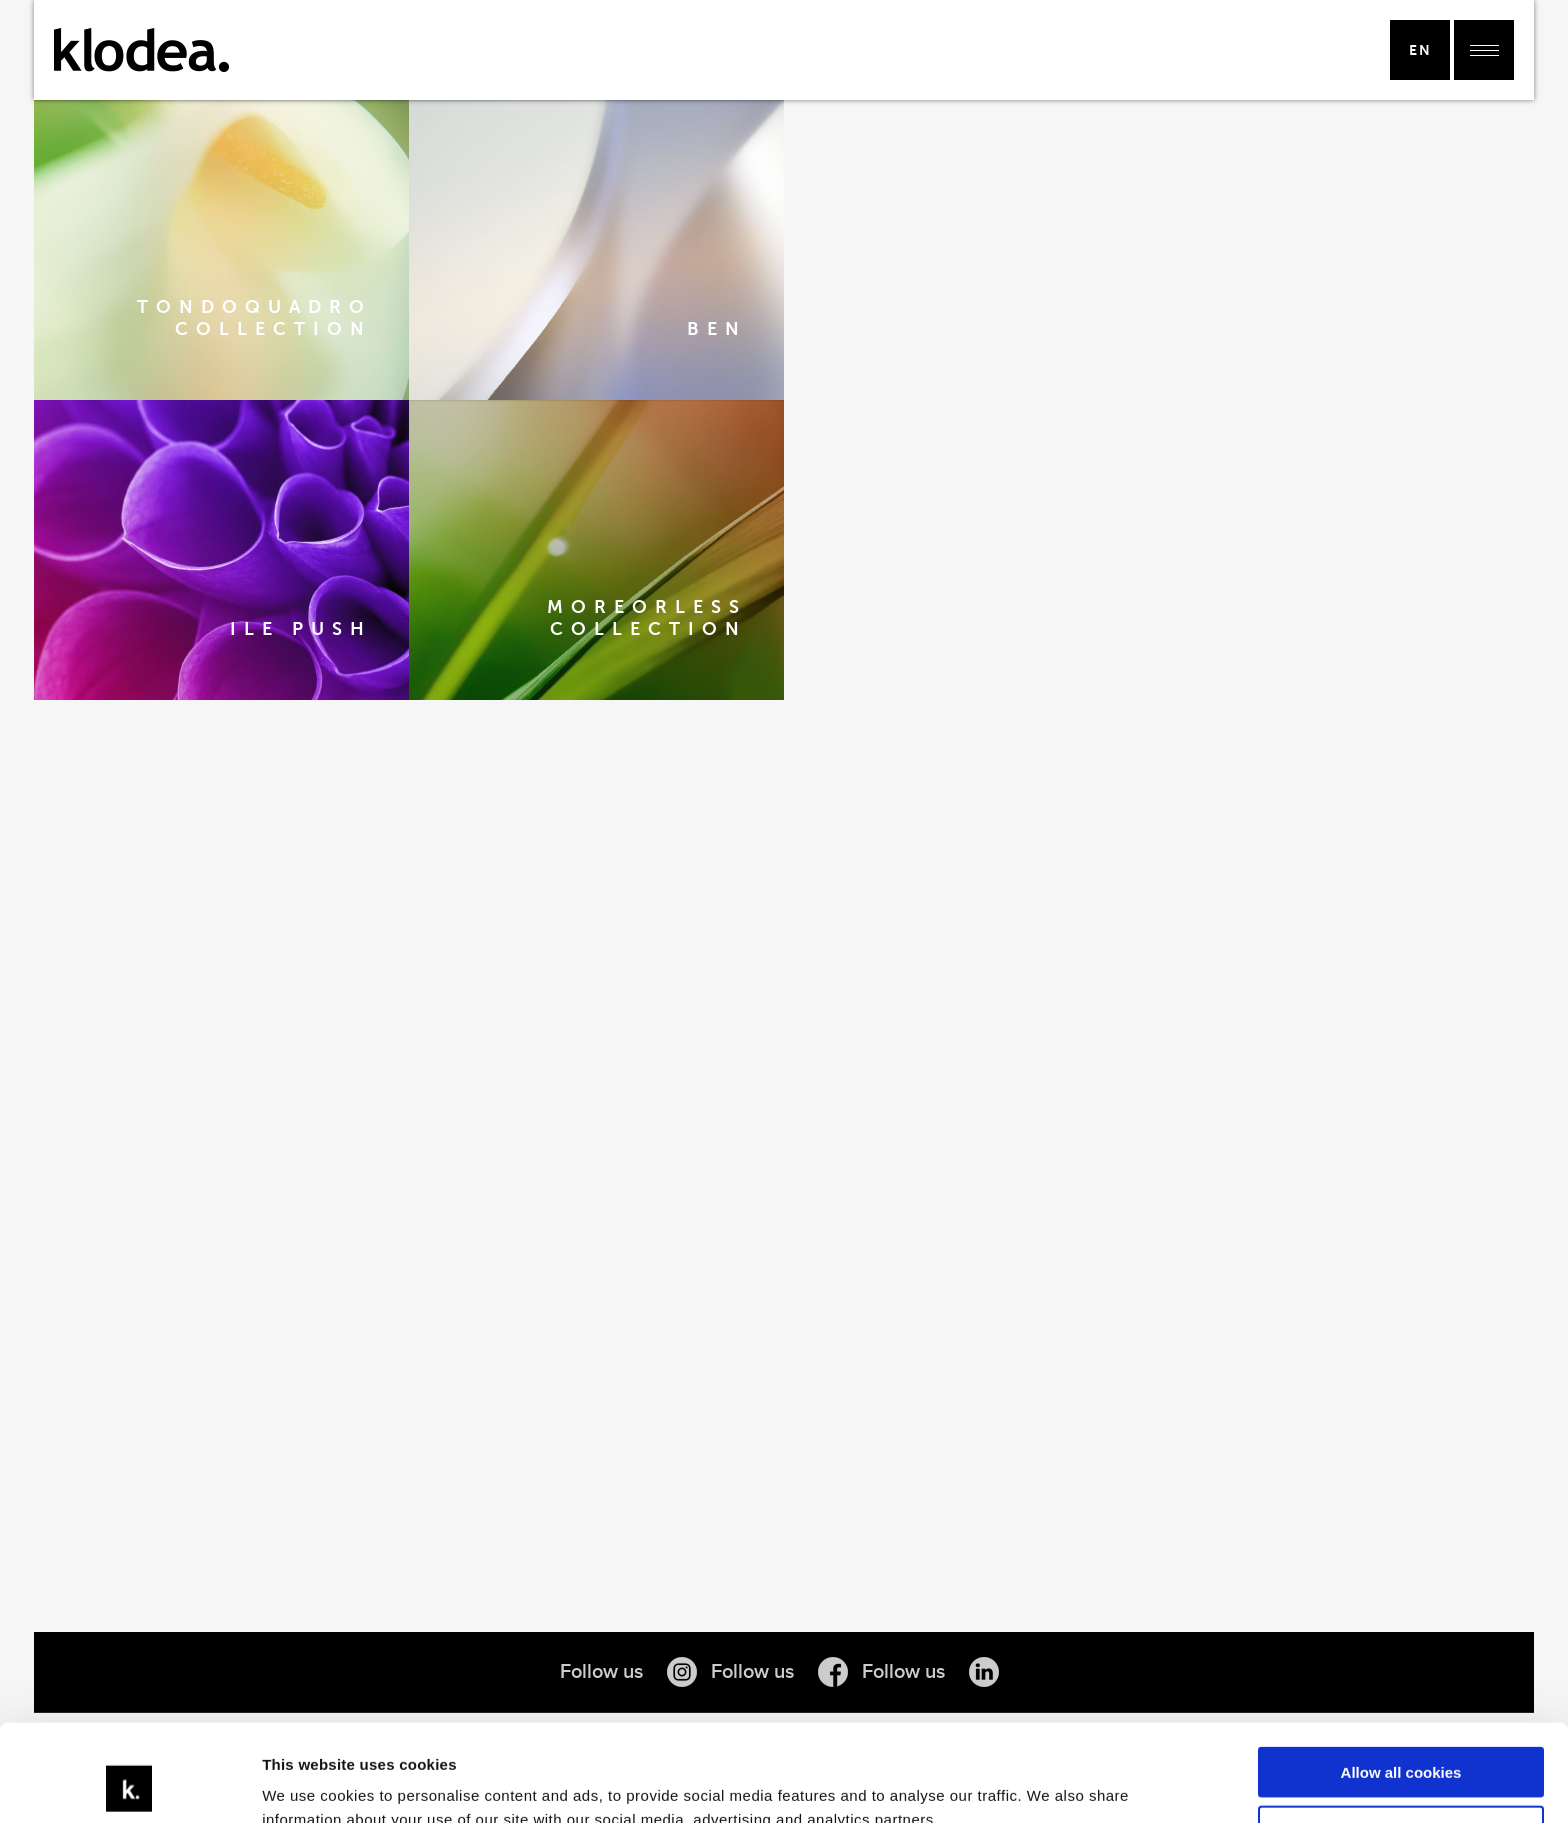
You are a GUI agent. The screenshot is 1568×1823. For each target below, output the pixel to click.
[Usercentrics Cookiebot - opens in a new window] (129, 1784)
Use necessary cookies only (1401, 1739)
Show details (308, 1783)
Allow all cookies (1401, 1681)
